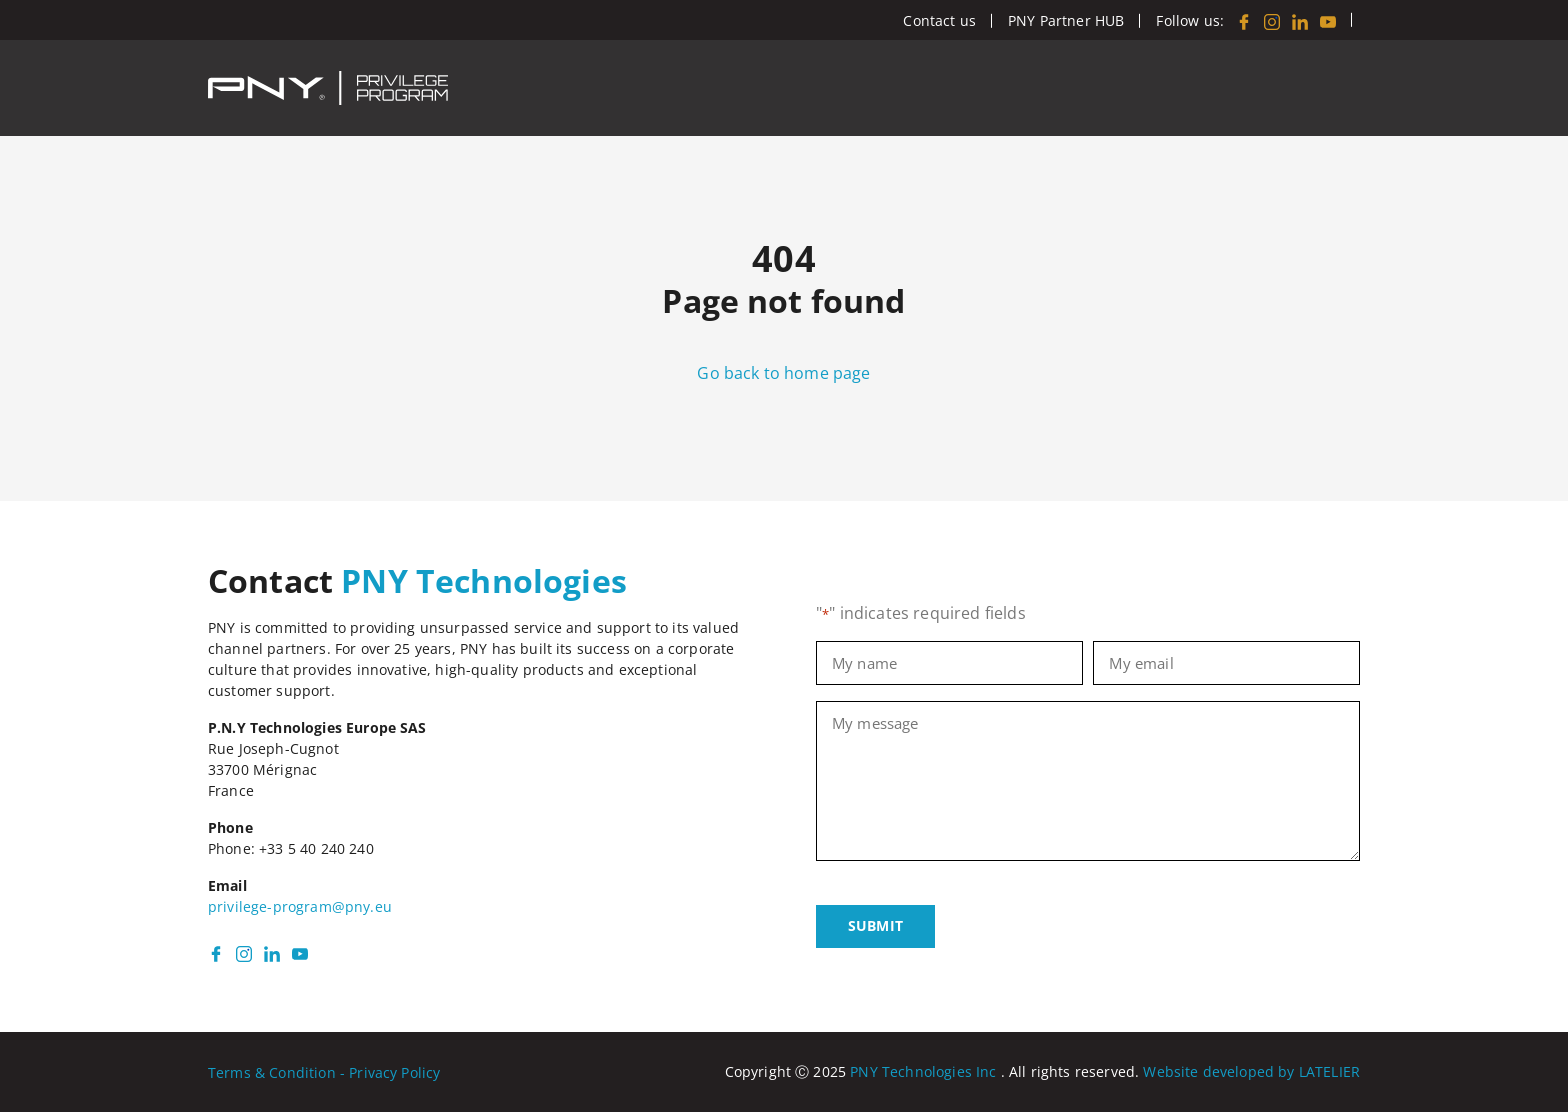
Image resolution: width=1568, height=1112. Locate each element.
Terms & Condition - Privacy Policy (324, 1072)
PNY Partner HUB (1066, 20)
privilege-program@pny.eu (300, 906)
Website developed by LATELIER (1251, 1071)
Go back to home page (783, 373)
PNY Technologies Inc (923, 1071)
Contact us (939, 20)
